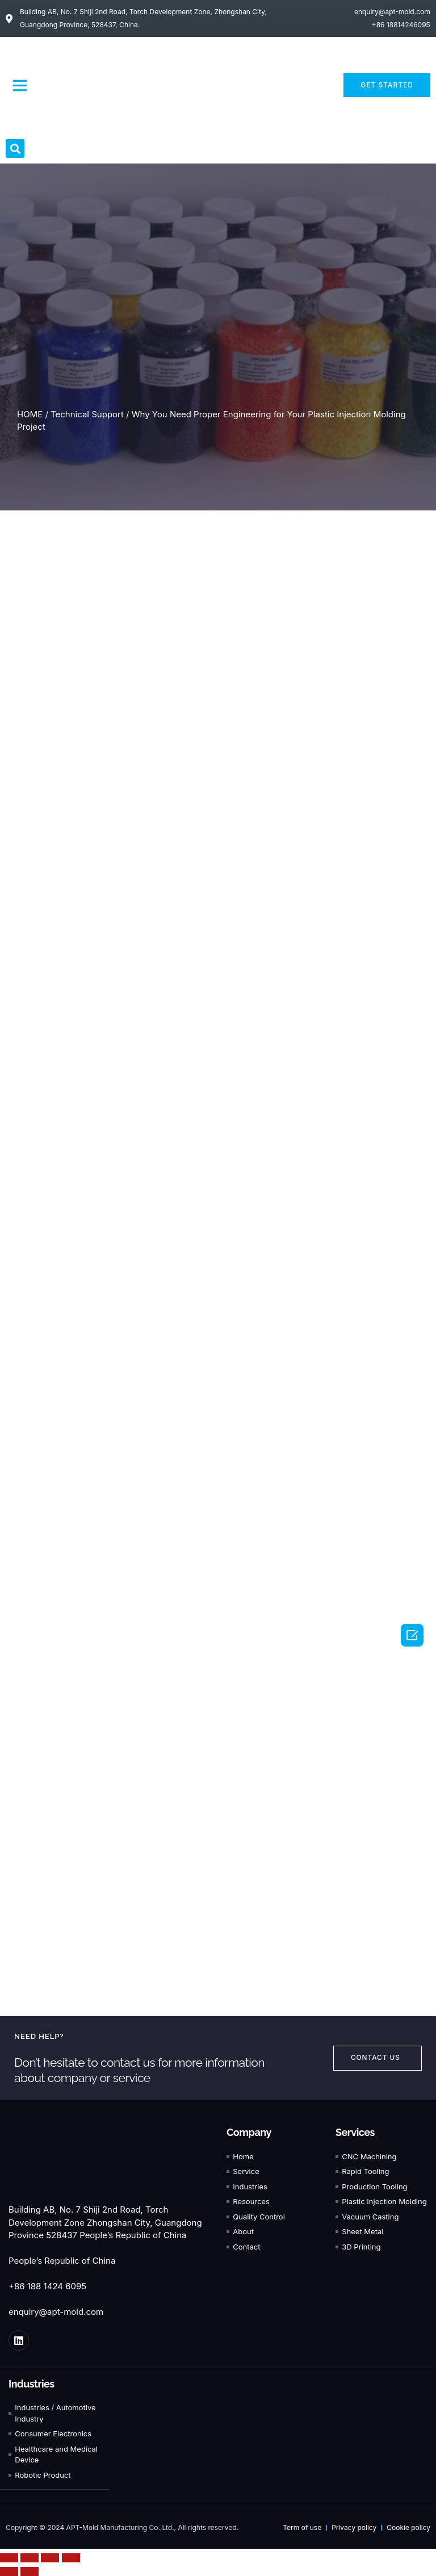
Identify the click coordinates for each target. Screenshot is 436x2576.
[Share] (29, 2557)
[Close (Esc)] (9, 2557)
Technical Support (87, 414)
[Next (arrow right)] (29, 2571)
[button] (20, 85)
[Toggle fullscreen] (50, 2557)
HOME (30, 414)
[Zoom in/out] (71, 2557)
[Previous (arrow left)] (9, 2571)
